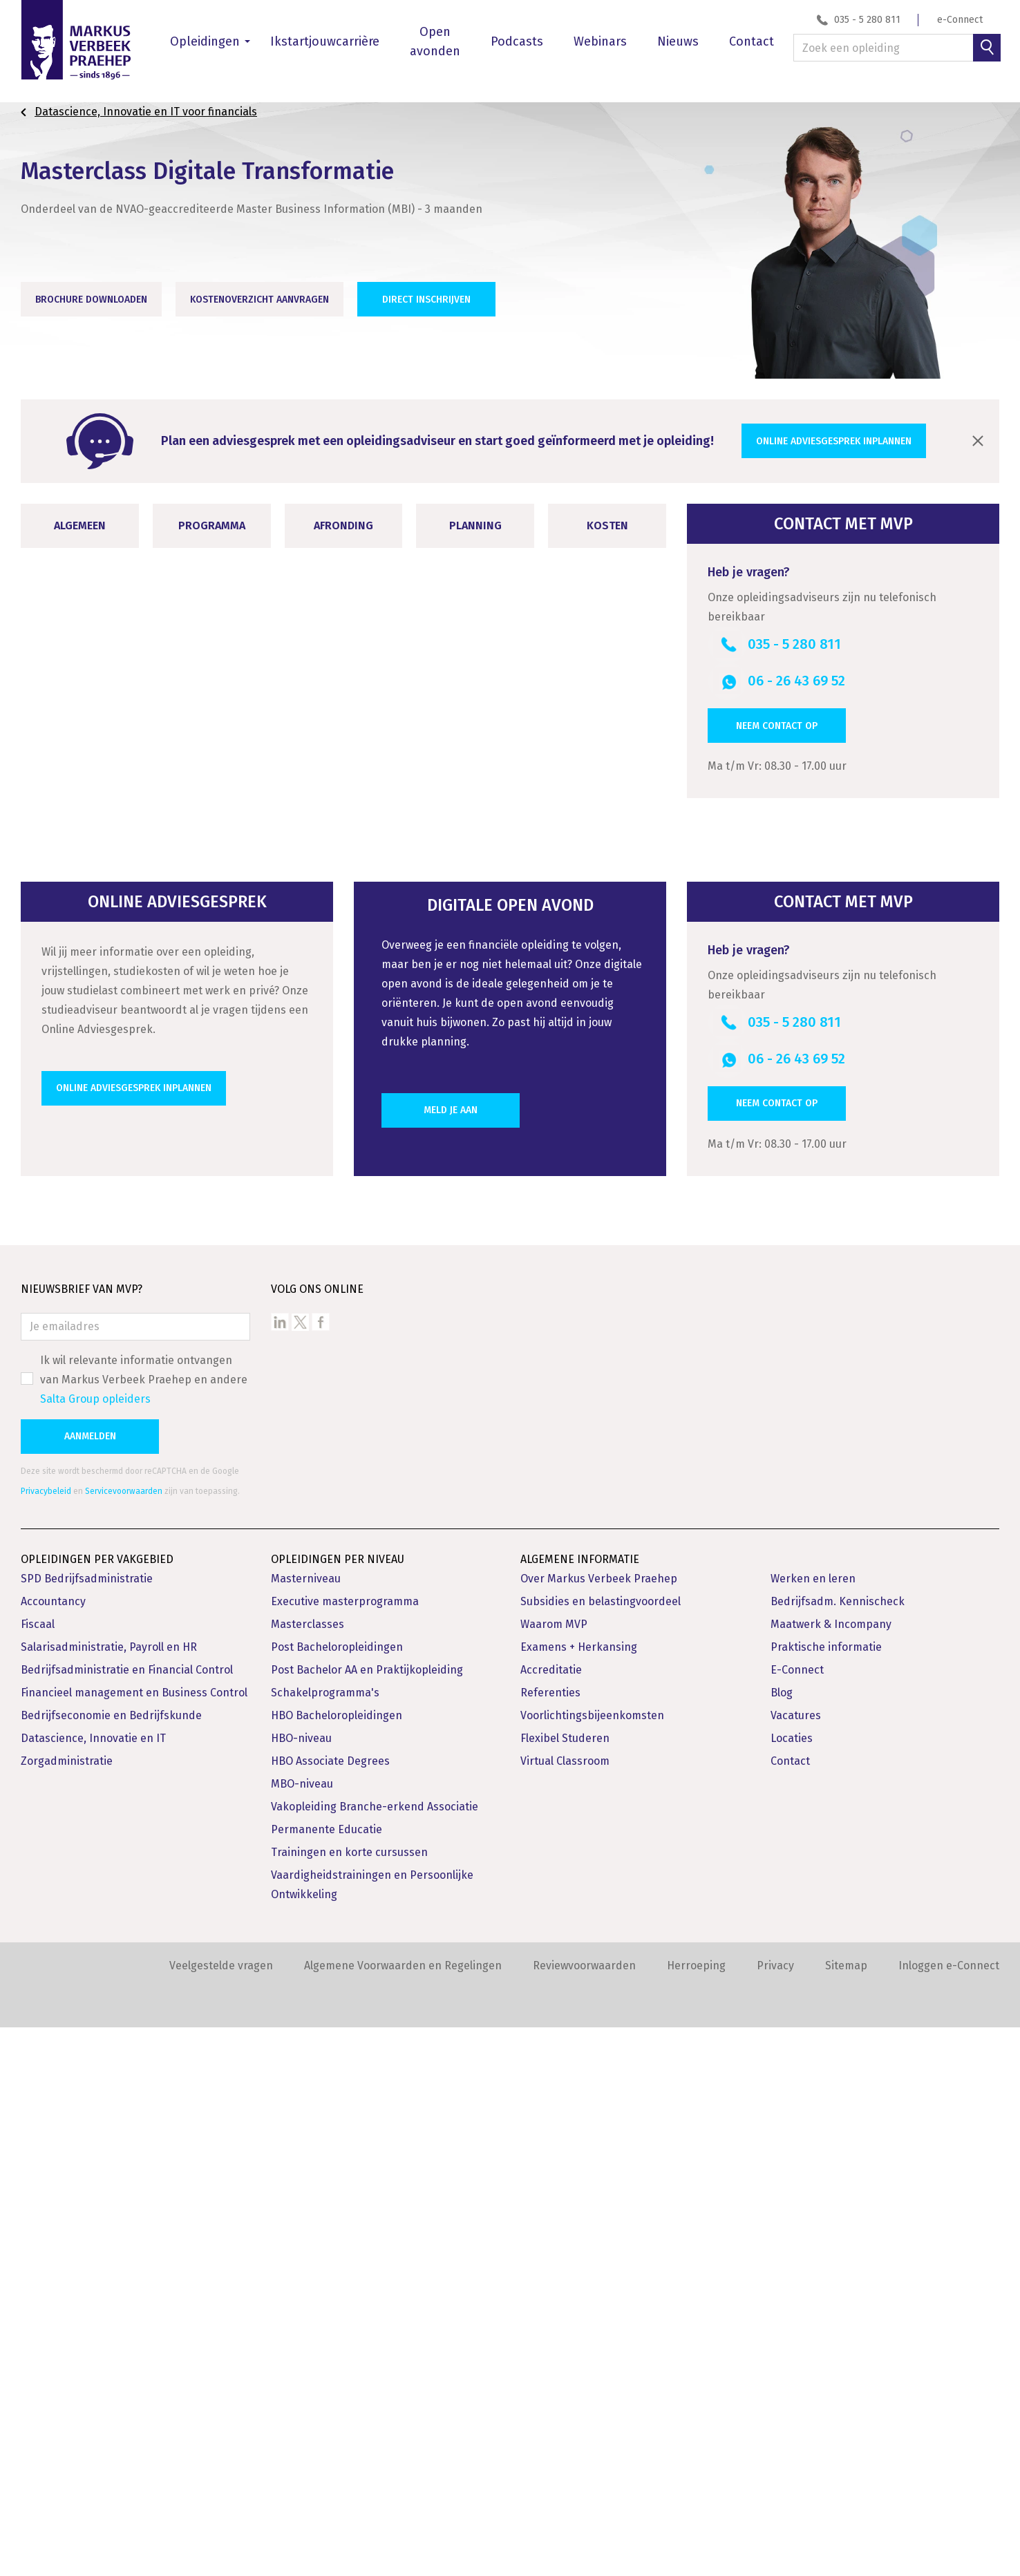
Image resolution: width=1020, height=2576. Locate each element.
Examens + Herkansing (578, 2195)
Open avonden (435, 41)
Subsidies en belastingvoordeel (600, 2150)
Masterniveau (306, 2127)
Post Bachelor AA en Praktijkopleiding (367, 2218)
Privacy (775, 2514)
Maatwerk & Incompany (831, 2172)
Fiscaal (38, 2172)
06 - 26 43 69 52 (796, 680)
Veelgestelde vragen (221, 2514)
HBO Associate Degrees (330, 2309)
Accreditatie (551, 2218)
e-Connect (960, 20)
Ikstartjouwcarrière (324, 41)
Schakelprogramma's (325, 2241)
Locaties (792, 2286)
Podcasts (517, 41)
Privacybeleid (46, 2040)
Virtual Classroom (565, 2309)
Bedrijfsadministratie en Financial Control (127, 2218)
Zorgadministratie (67, 2309)
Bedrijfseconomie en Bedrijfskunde (111, 2264)
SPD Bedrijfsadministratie (87, 2127)
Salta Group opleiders (95, 1947)
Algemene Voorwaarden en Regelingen (403, 2514)
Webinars (600, 41)
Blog (782, 2241)
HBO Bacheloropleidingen (336, 2264)
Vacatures (796, 2264)
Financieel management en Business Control (134, 2241)
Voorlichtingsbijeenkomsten (592, 2264)
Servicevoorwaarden (123, 2040)
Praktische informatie (826, 2195)
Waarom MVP (553, 2172)
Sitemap (846, 2514)
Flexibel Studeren (565, 2286)
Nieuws (678, 41)
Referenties (550, 2241)
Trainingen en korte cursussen (349, 2400)
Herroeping (696, 2514)
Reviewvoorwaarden (584, 2514)
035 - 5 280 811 (867, 20)
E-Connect (797, 2218)
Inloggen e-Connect (948, 2514)
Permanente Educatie (326, 2378)
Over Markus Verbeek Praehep (598, 2127)
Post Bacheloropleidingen (337, 2195)
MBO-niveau (302, 2332)
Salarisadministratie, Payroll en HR (109, 2195)
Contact (751, 41)
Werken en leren (813, 2127)
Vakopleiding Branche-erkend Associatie (374, 2355)
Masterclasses (307, 2172)
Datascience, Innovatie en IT (93, 2286)
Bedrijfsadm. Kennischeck (838, 2150)
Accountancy (53, 2150)
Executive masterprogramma (345, 2150)
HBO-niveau (301, 2286)
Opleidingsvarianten (93, 1309)
